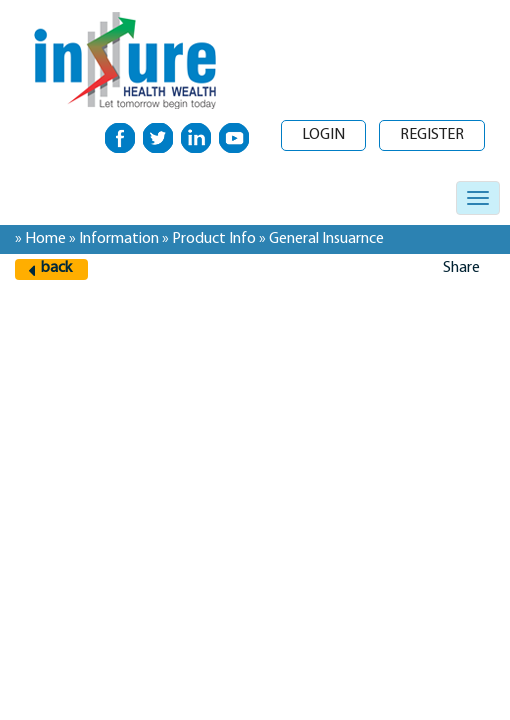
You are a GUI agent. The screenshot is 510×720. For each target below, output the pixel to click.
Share (461, 268)
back (56, 268)
